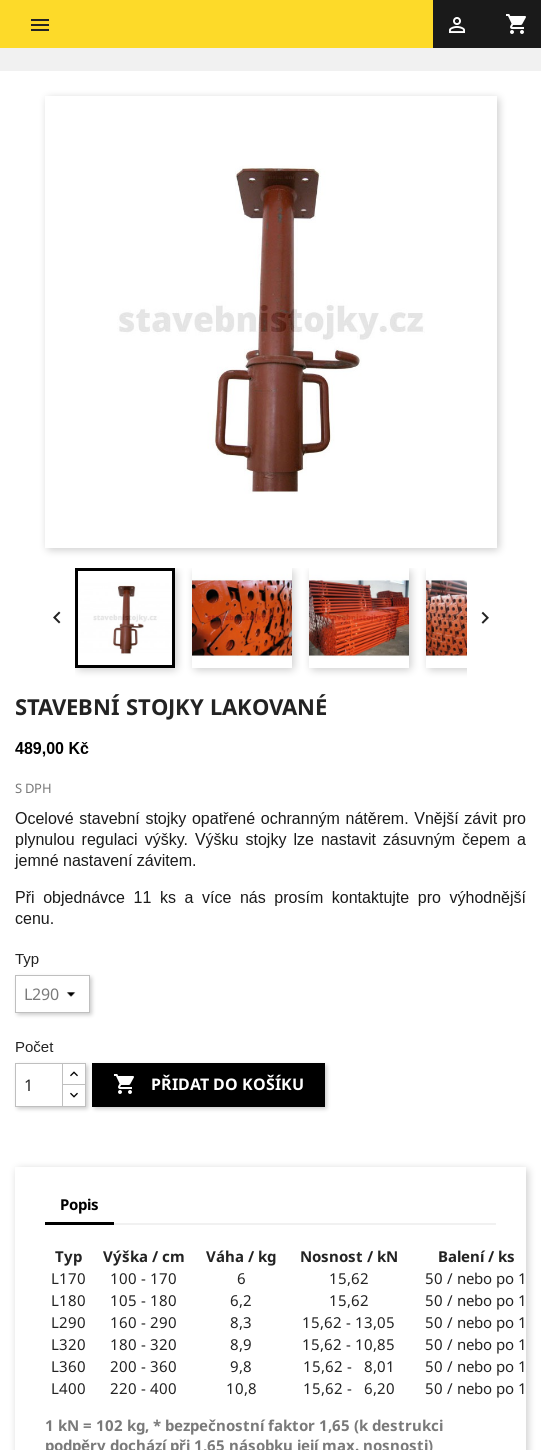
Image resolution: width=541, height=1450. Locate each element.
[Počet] (39, 1085)
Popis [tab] (79, 1204)
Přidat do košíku (208, 1085)
